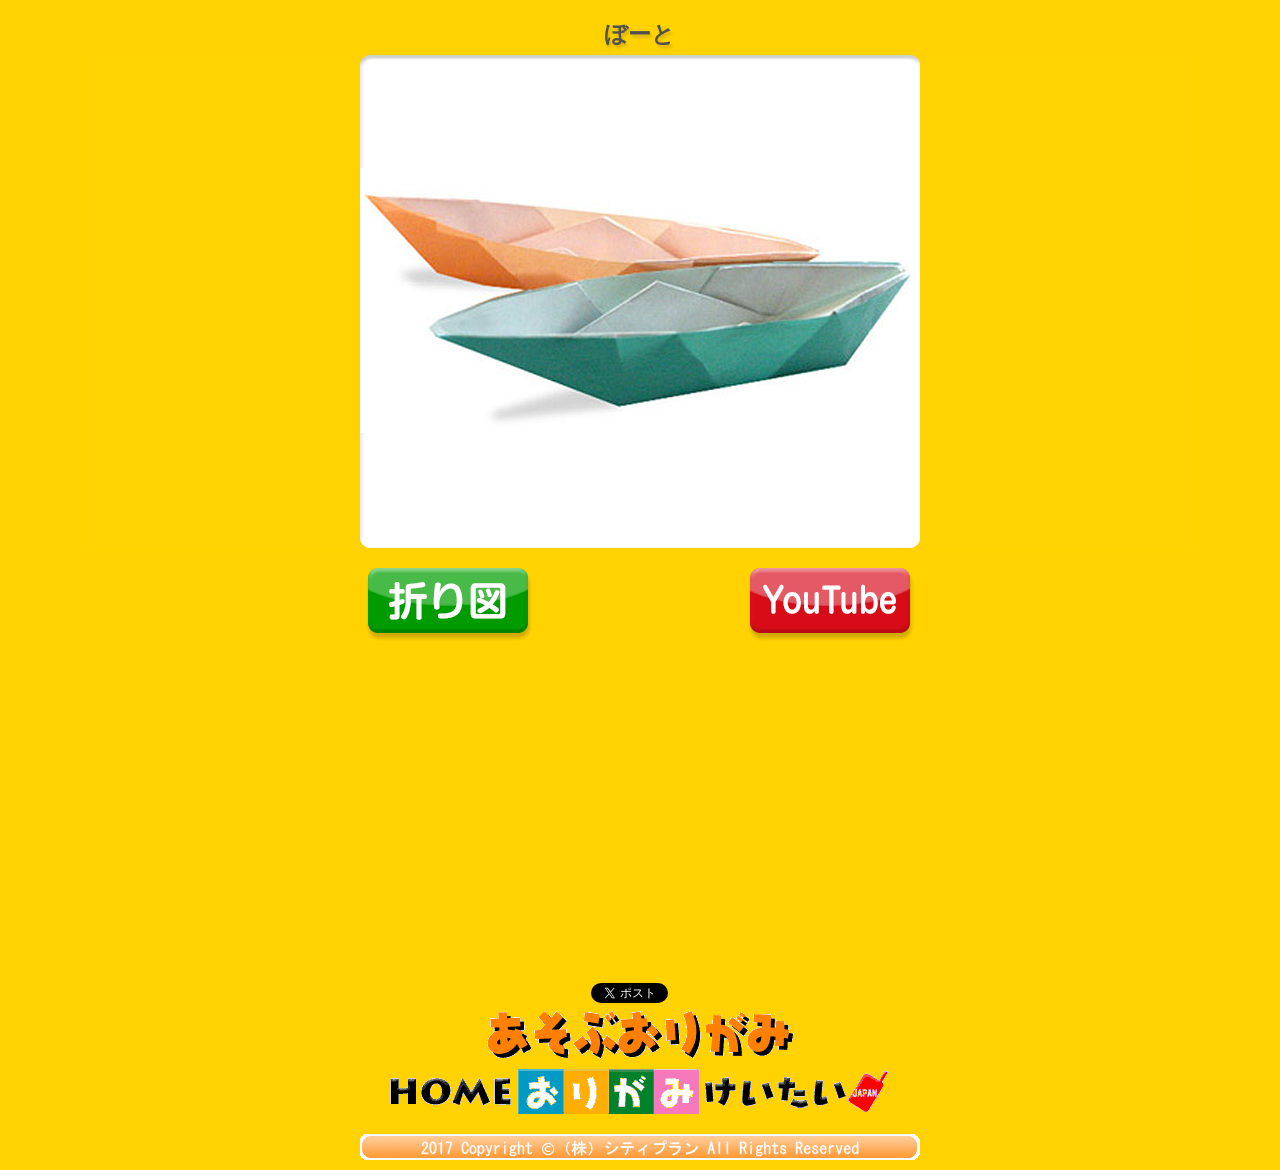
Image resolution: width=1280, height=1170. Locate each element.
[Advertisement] (640, 792)
